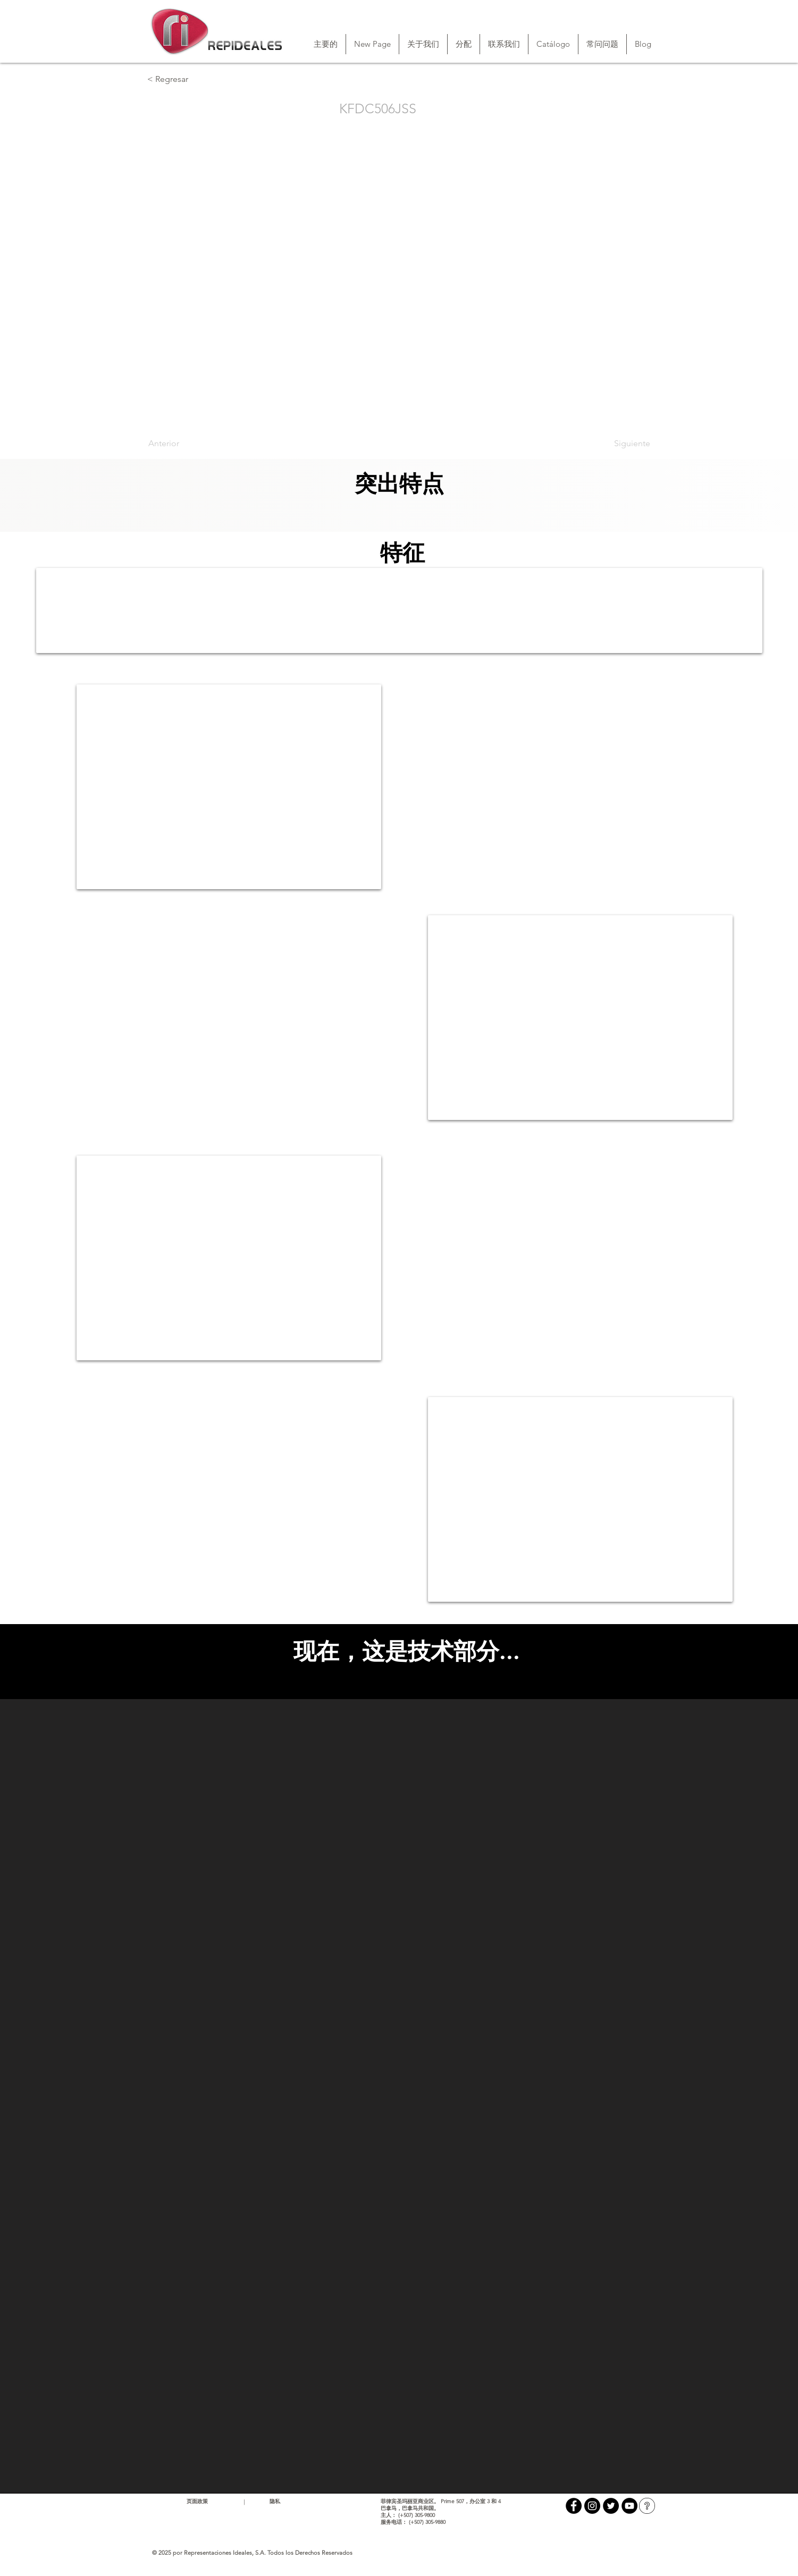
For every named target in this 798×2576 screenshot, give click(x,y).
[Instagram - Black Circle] (592, 2506)
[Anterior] (183, 443)
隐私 (275, 2501)
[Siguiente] (623, 443)
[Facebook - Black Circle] (574, 2506)
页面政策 (197, 2501)
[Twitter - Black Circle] (611, 2506)
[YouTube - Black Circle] (629, 2506)
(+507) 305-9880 (427, 2522)
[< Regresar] (182, 79)
